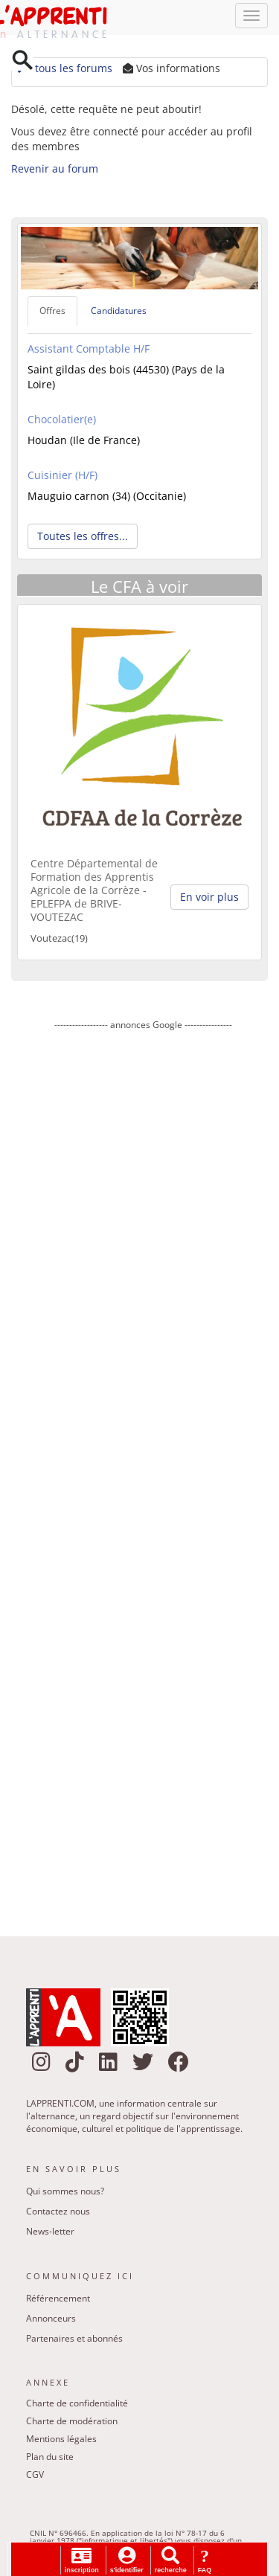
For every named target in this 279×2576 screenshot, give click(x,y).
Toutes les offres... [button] (82, 539)
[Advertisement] (143, 1476)
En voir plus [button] (209, 900)
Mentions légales (61, 2442)
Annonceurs (51, 2321)
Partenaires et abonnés (74, 2341)
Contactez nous (58, 2215)
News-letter (50, 2235)
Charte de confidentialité (77, 2406)
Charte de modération (72, 2424)
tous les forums (63, 72)
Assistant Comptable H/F (89, 351)
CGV (35, 2478)
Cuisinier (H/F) (62, 478)
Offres (52, 314)
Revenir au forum (54, 172)
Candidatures (119, 314)
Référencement (58, 2301)
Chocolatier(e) (62, 422)
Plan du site (50, 2460)
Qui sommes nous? (65, 2194)
